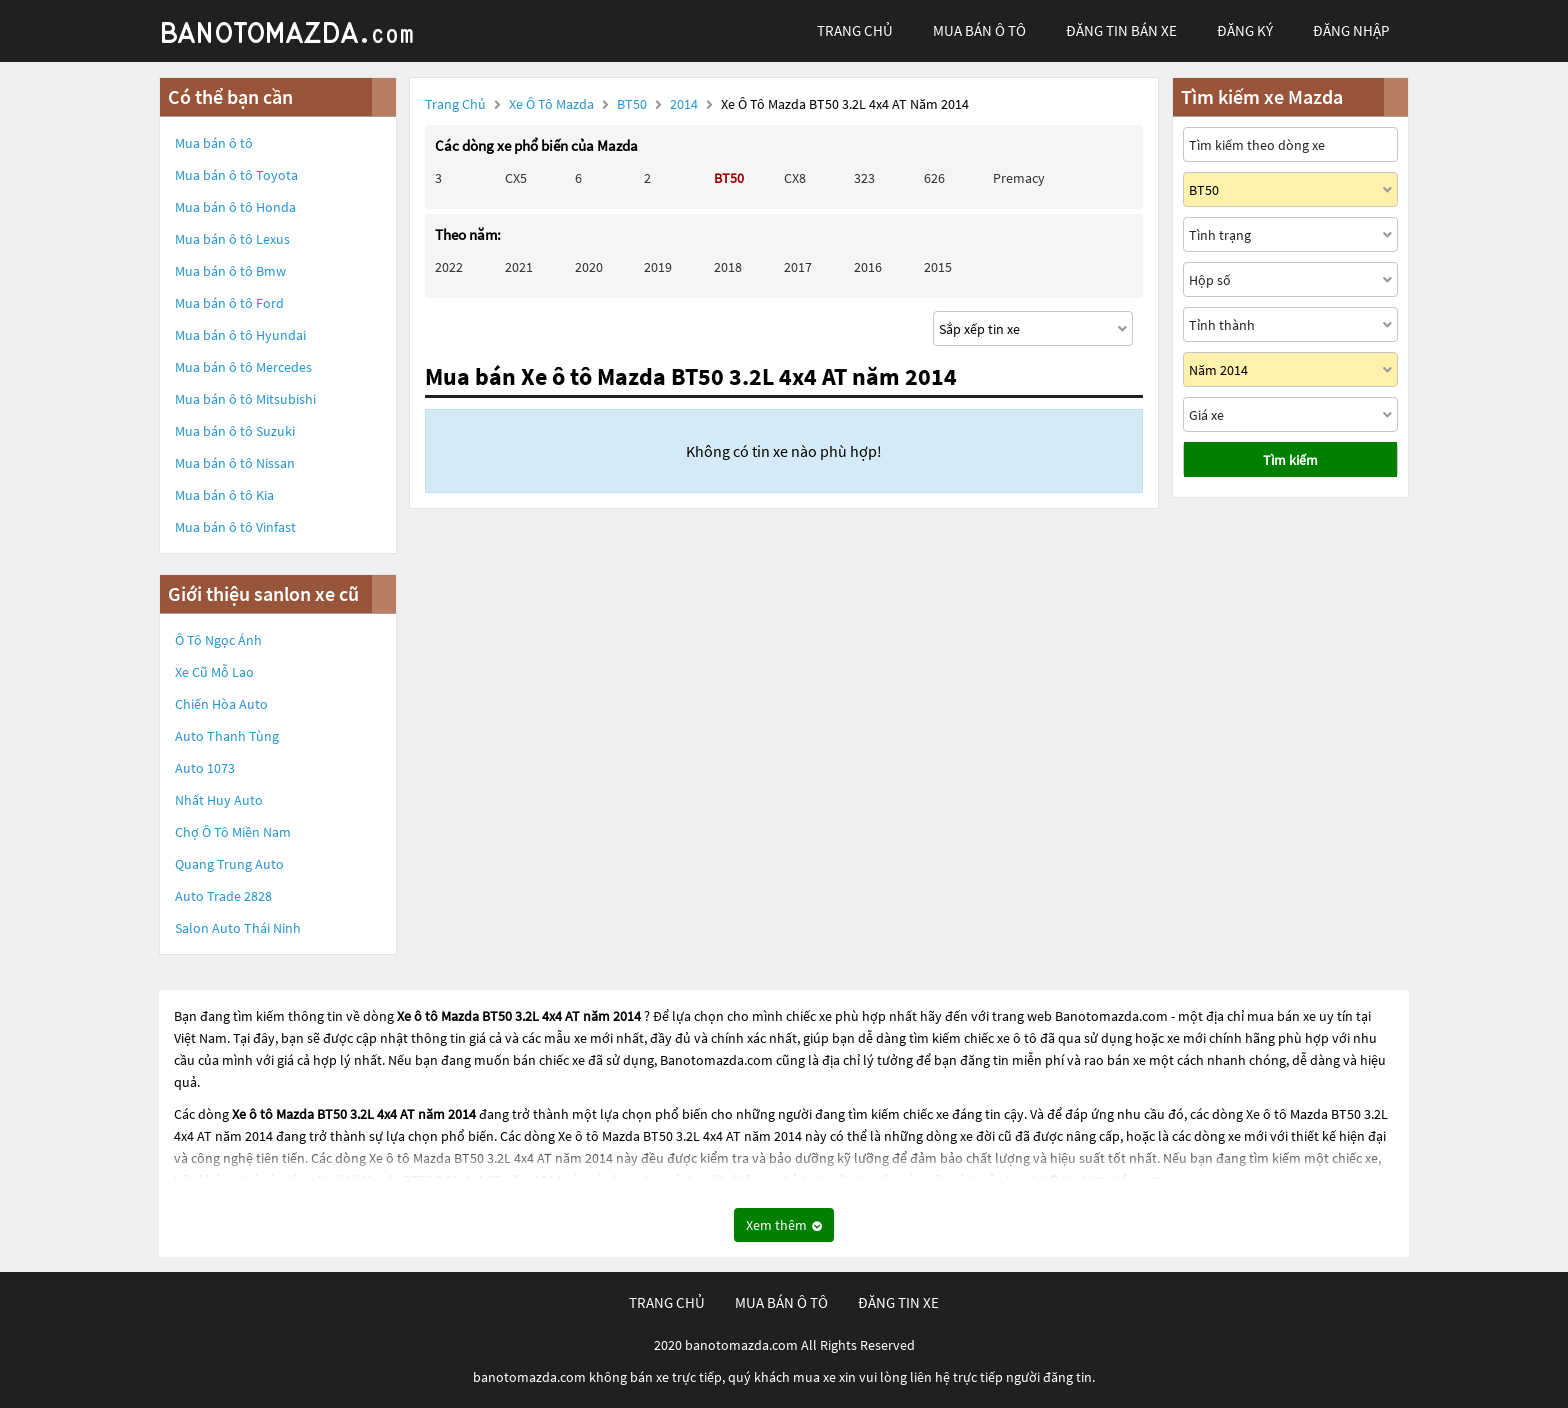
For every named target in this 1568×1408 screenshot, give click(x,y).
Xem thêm (784, 1225)
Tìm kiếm (1290, 460)
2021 (519, 267)
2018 (728, 267)
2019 (658, 267)
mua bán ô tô (979, 30)
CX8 (795, 178)
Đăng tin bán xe (1121, 30)
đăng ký (1245, 30)
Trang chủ (455, 104)
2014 (685, 104)
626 (934, 178)
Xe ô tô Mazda (551, 104)
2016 (868, 267)
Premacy (1019, 178)
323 (864, 178)
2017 (798, 267)
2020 (589, 267)
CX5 (516, 178)
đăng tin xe (898, 1302)
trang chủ (855, 30)
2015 (938, 267)
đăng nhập (1351, 30)
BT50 (633, 104)
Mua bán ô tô (214, 143)
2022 (449, 267)
